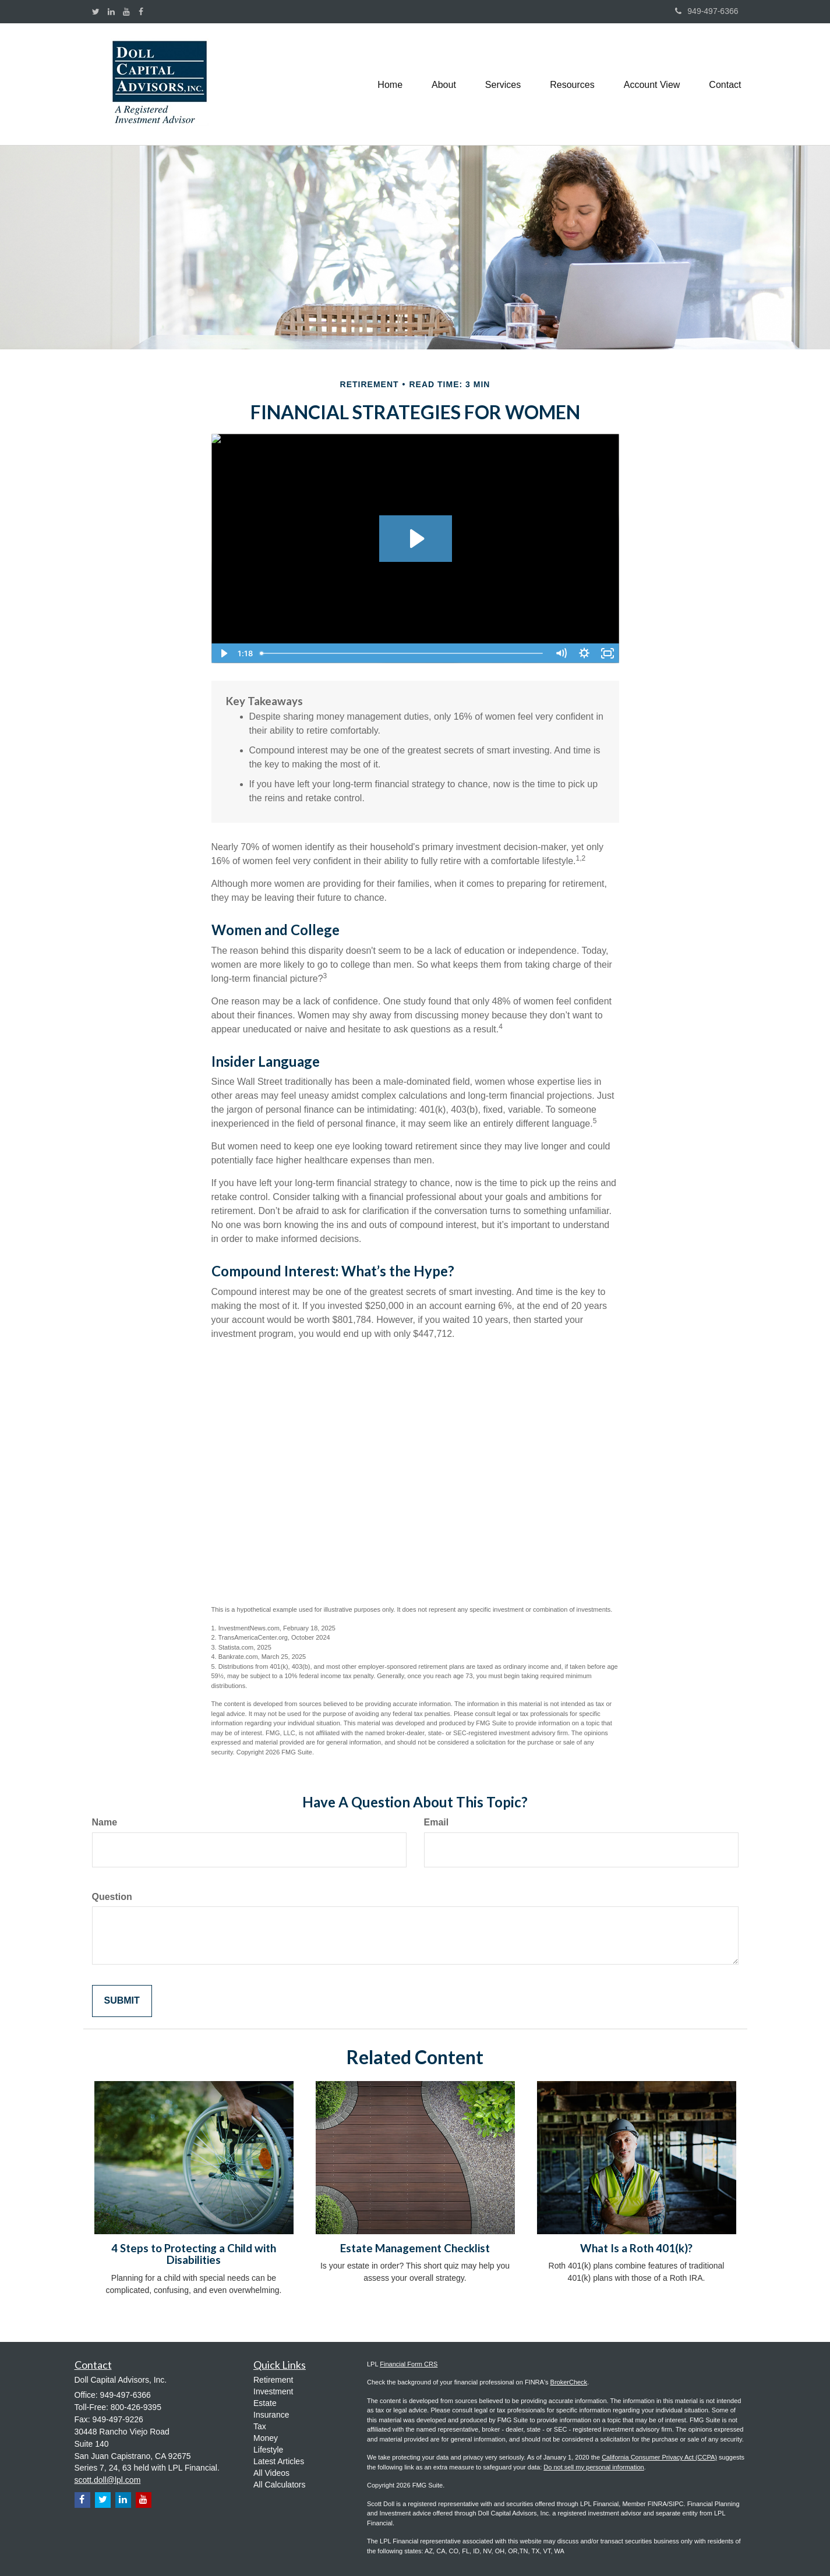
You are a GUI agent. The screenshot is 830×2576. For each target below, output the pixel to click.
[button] (444, 83)
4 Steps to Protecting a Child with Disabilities (193, 2254)
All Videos (271, 2473)
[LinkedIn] (111, 11)
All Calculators (279, 2484)
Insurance (271, 2414)
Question (112, 1897)
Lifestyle (268, 2449)
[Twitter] (96, 11)
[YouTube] (126, 11)
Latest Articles (278, 2461)
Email (436, 1822)
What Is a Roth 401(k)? (636, 2248)
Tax (259, 2426)
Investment (273, 2391)
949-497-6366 (706, 11)
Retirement (273, 2379)
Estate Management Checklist (415, 2248)
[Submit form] (122, 2001)
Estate (265, 2403)
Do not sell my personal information (593, 2467)
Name (105, 1822)
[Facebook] (141, 11)
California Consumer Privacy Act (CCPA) (659, 2457)
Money (265, 2438)
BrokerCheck (569, 2382)
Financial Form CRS (408, 2364)
